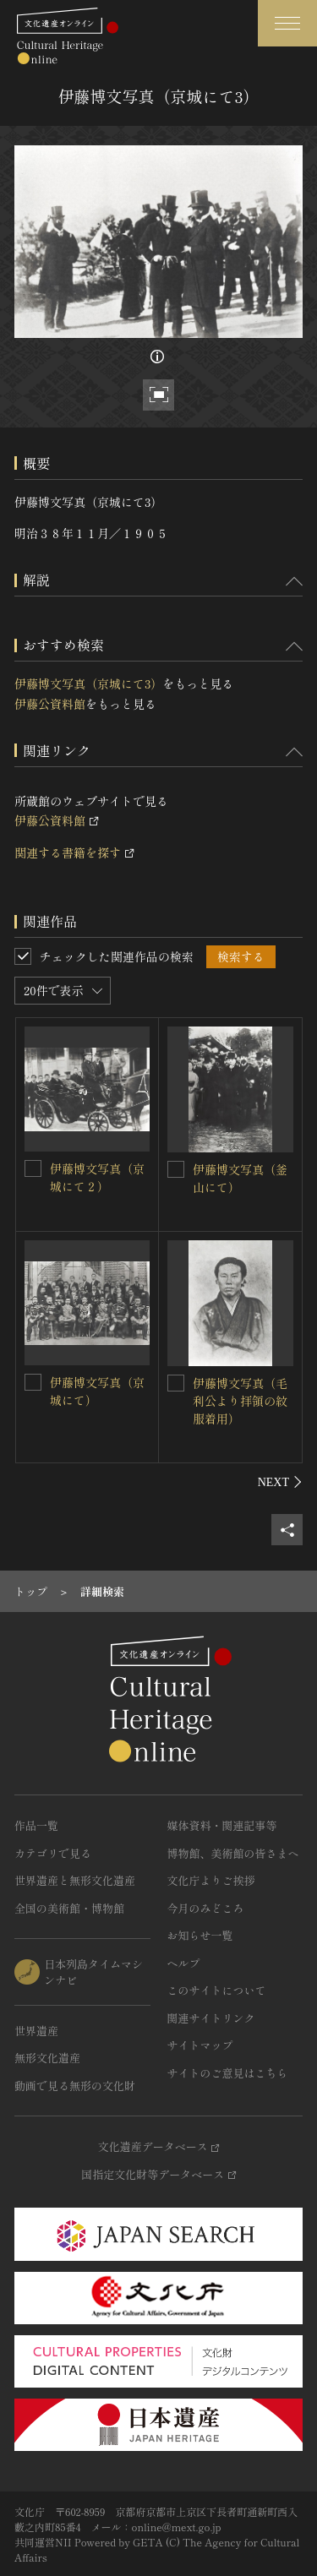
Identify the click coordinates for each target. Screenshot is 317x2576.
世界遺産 (36, 2031)
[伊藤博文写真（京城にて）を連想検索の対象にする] (33, 1382)
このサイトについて (216, 1990)
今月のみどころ (205, 1908)
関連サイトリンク (211, 2018)
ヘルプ (183, 1963)
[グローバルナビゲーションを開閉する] (287, 23)
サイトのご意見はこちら (227, 2073)
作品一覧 (36, 1825)
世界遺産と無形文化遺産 (74, 1880)
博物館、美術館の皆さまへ (233, 1853)
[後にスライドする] (280, 1482)
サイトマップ (200, 2045)
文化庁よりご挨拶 (211, 1880)
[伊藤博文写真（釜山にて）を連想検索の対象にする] (175, 1169)
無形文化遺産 (47, 2058)
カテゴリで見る (52, 1853)
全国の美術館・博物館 (69, 1908)
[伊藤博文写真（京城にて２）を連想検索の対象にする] (33, 1168)
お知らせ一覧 (200, 1935)
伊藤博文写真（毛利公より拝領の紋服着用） (240, 1401)
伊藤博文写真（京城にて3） (88, 683)
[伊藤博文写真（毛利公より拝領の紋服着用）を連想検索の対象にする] (175, 1383)
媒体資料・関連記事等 (222, 1825)
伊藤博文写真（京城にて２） (97, 1177)
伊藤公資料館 (49, 703)
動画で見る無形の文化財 (74, 2086)
